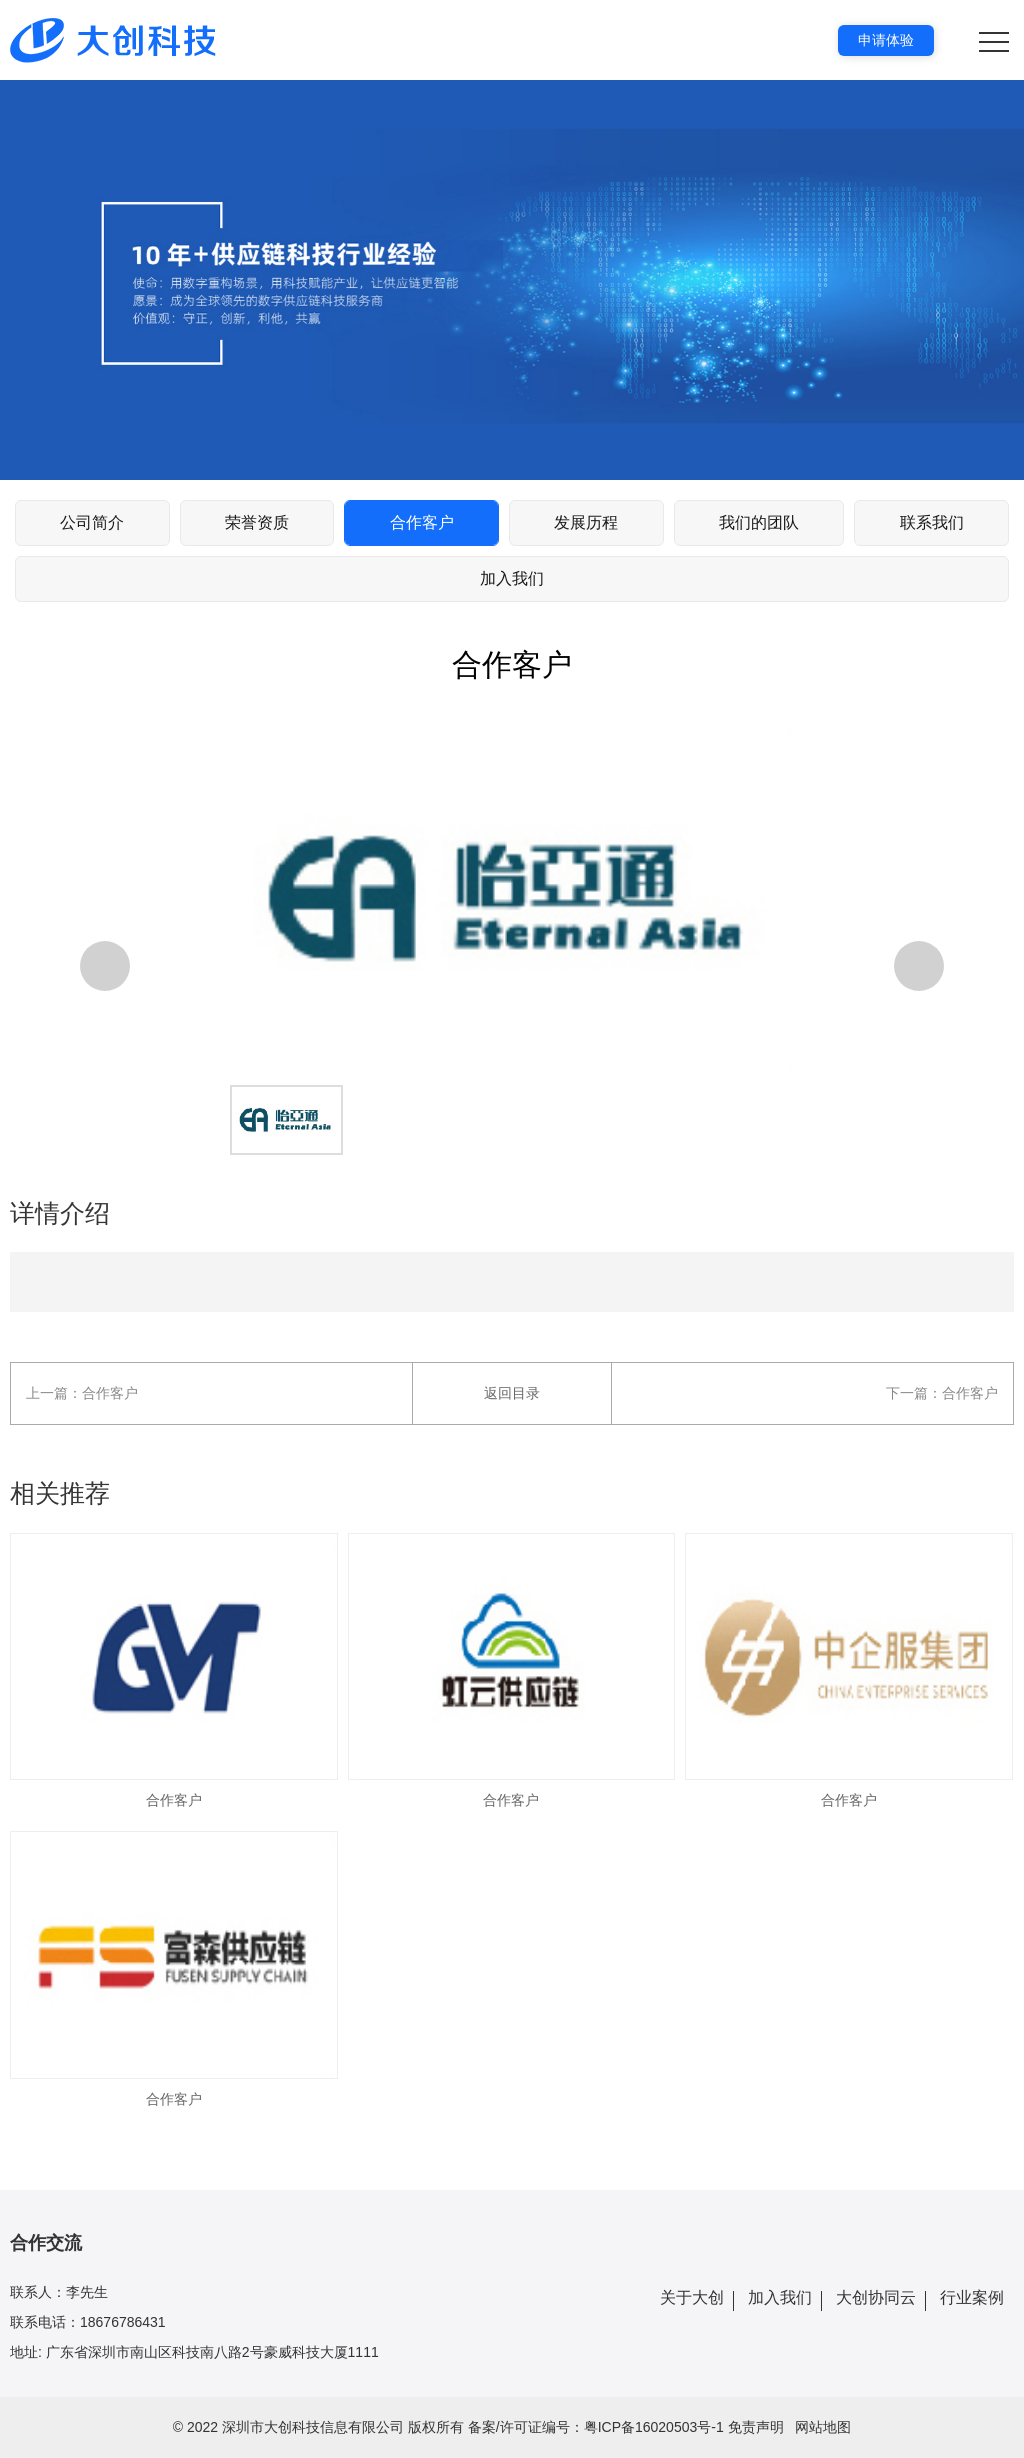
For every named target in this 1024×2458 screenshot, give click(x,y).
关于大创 (692, 2297)
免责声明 (756, 2427)
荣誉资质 (257, 522)
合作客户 (422, 522)
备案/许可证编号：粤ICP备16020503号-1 (596, 2427)
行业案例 (972, 2297)
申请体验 (886, 40)
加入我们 (512, 578)
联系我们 (932, 522)
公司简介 (92, 522)
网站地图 (823, 2427)
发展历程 (586, 522)
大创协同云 (876, 2297)
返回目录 (512, 1393)
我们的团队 (759, 522)
